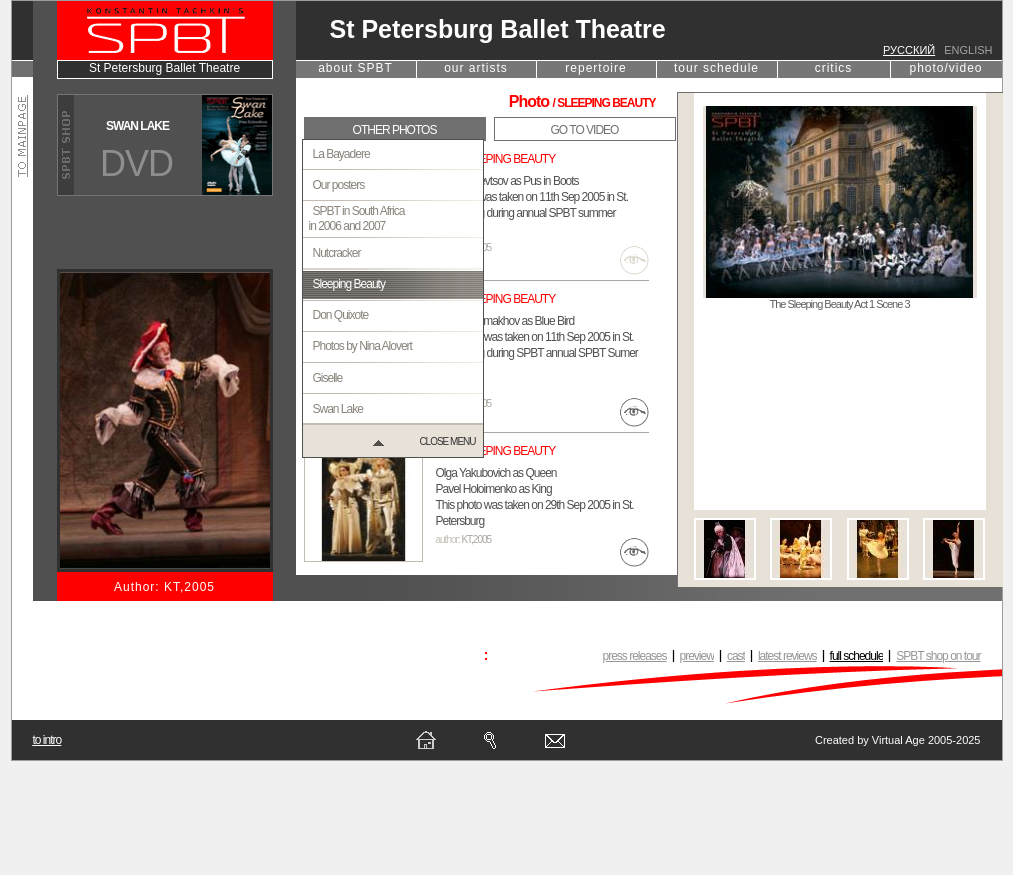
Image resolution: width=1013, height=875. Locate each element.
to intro (47, 740)
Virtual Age (898, 740)
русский (909, 50)
